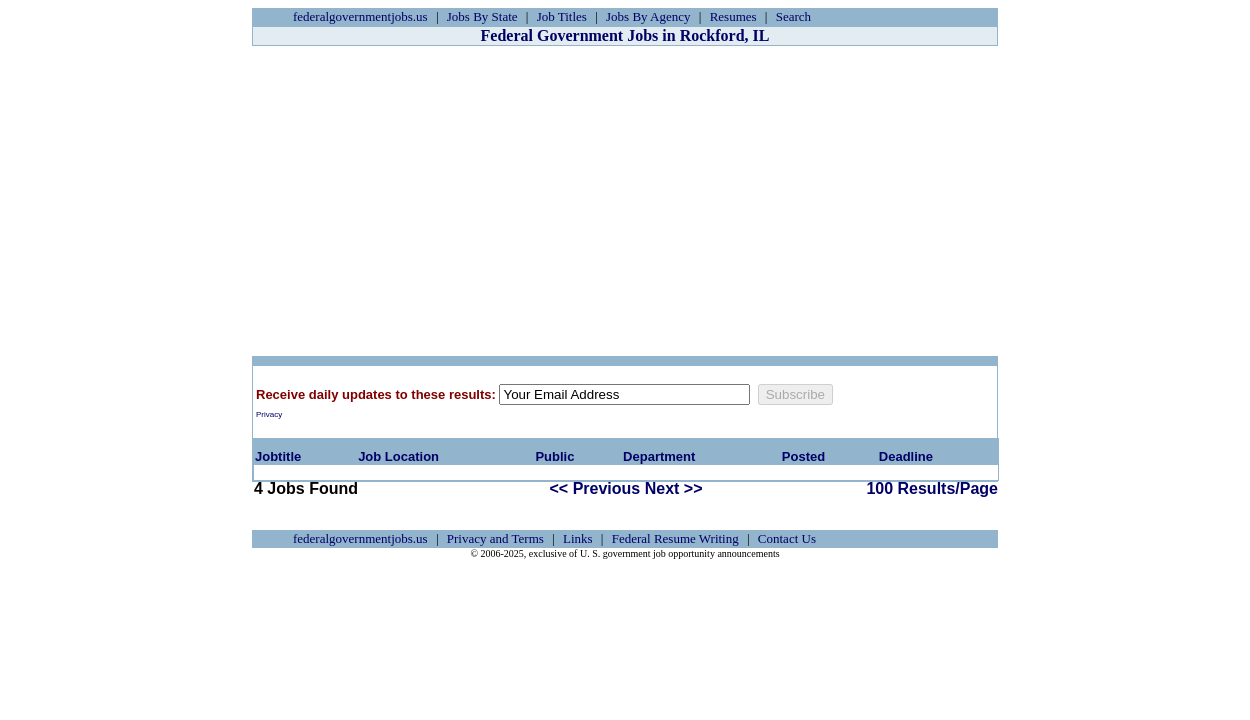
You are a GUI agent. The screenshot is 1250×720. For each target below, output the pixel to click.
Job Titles (562, 16)
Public (554, 456)
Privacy (269, 414)
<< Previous (595, 488)
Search (793, 16)
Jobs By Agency (648, 16)
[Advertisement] (625, 201)
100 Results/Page (932, 488)
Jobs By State (482, 16)
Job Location (398, 456)
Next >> (674, 488)
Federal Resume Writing (675, 538)
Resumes (733, 16)
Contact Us (787, 538)
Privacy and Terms (495, 538)
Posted (803, 456)
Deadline (906, 456)
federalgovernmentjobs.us (360, 16)
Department (659, 456)
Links (578, 538)
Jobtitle (278, 456)
